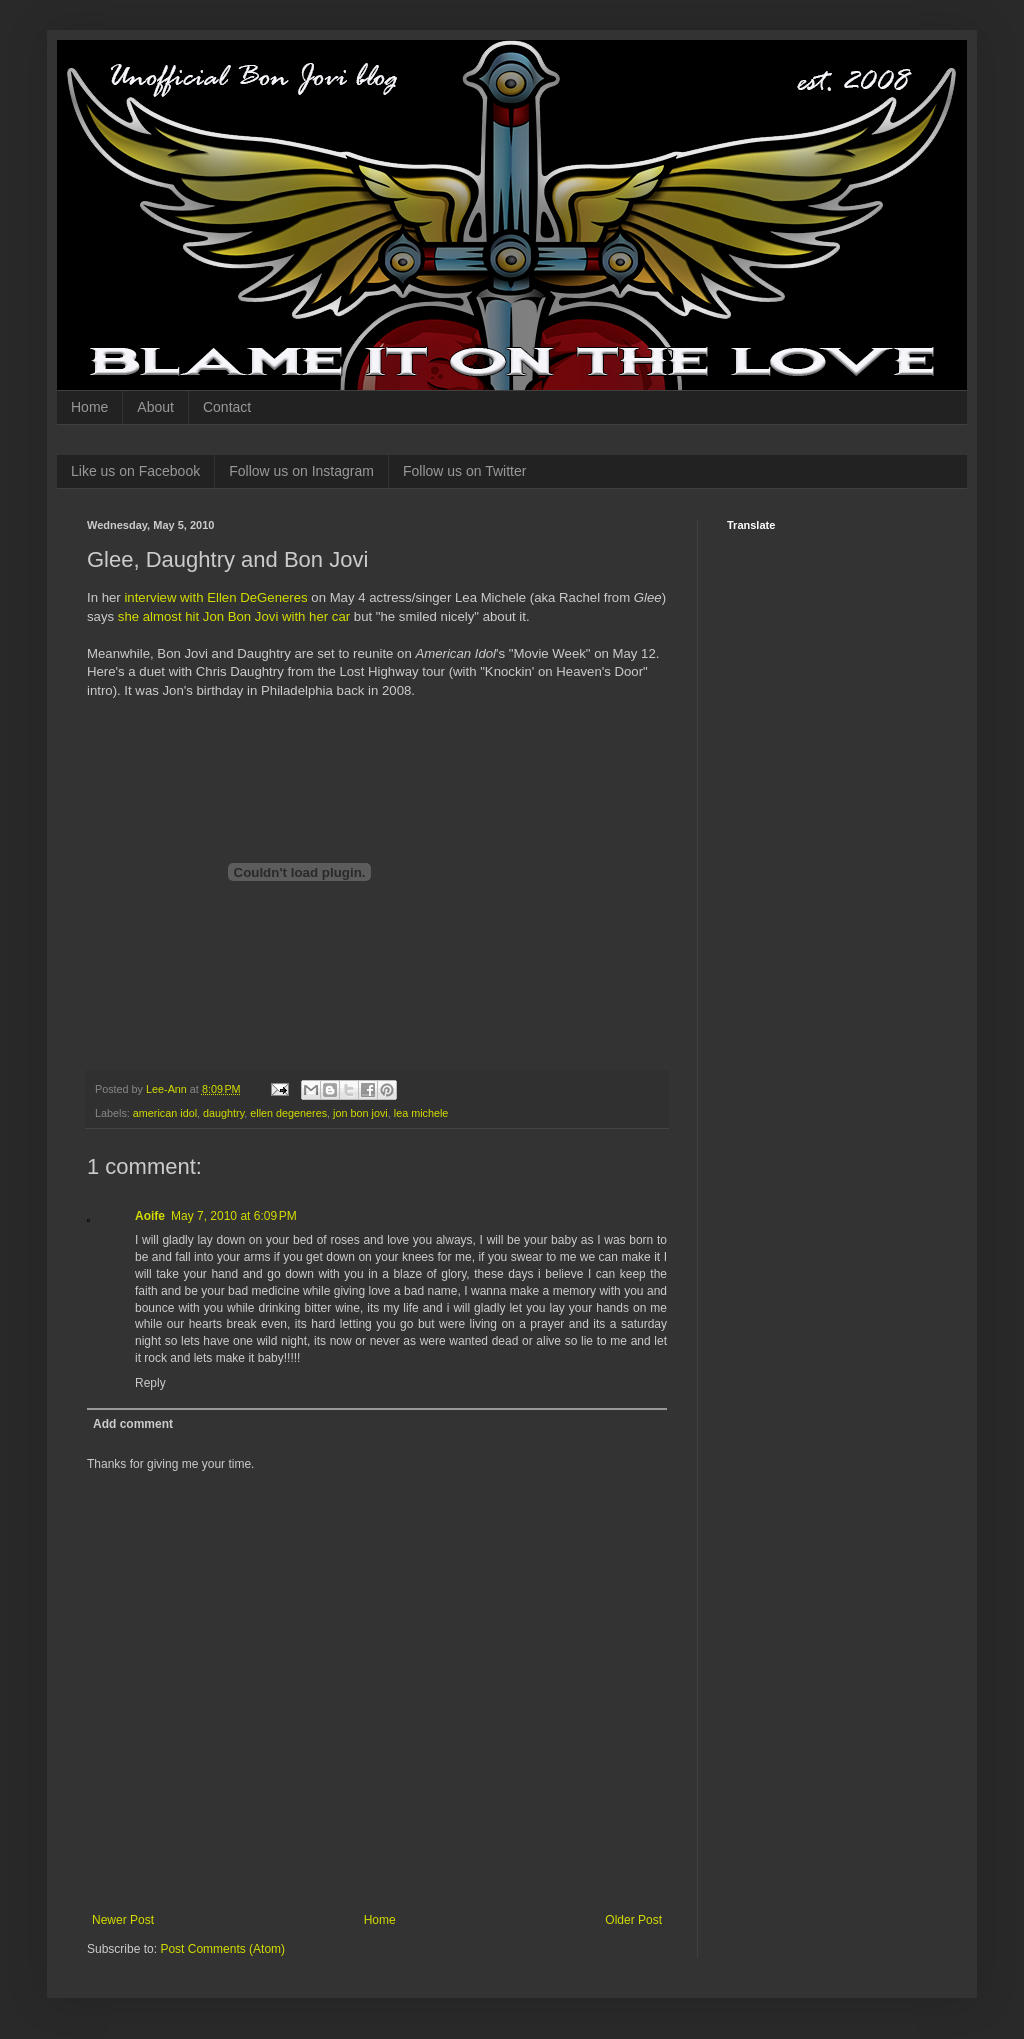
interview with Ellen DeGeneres (215, 597)
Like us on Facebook (135, 471)
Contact (227, 407)
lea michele (421, 1113)
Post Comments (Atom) (222, 1949)
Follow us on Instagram (301, 471)
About (155, 407)
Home (89, 407)
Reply (150, 1383)
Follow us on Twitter (464, 471)
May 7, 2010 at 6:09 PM (234, 1216)
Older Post (633, 1920)
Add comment (133, 1424)
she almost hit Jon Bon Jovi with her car (234, 616)
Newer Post (123, 1920)
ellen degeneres (288, 1113)
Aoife (150, 1216)
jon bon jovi (360, 1113)
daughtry (223, 1113)
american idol (165, 1113)
